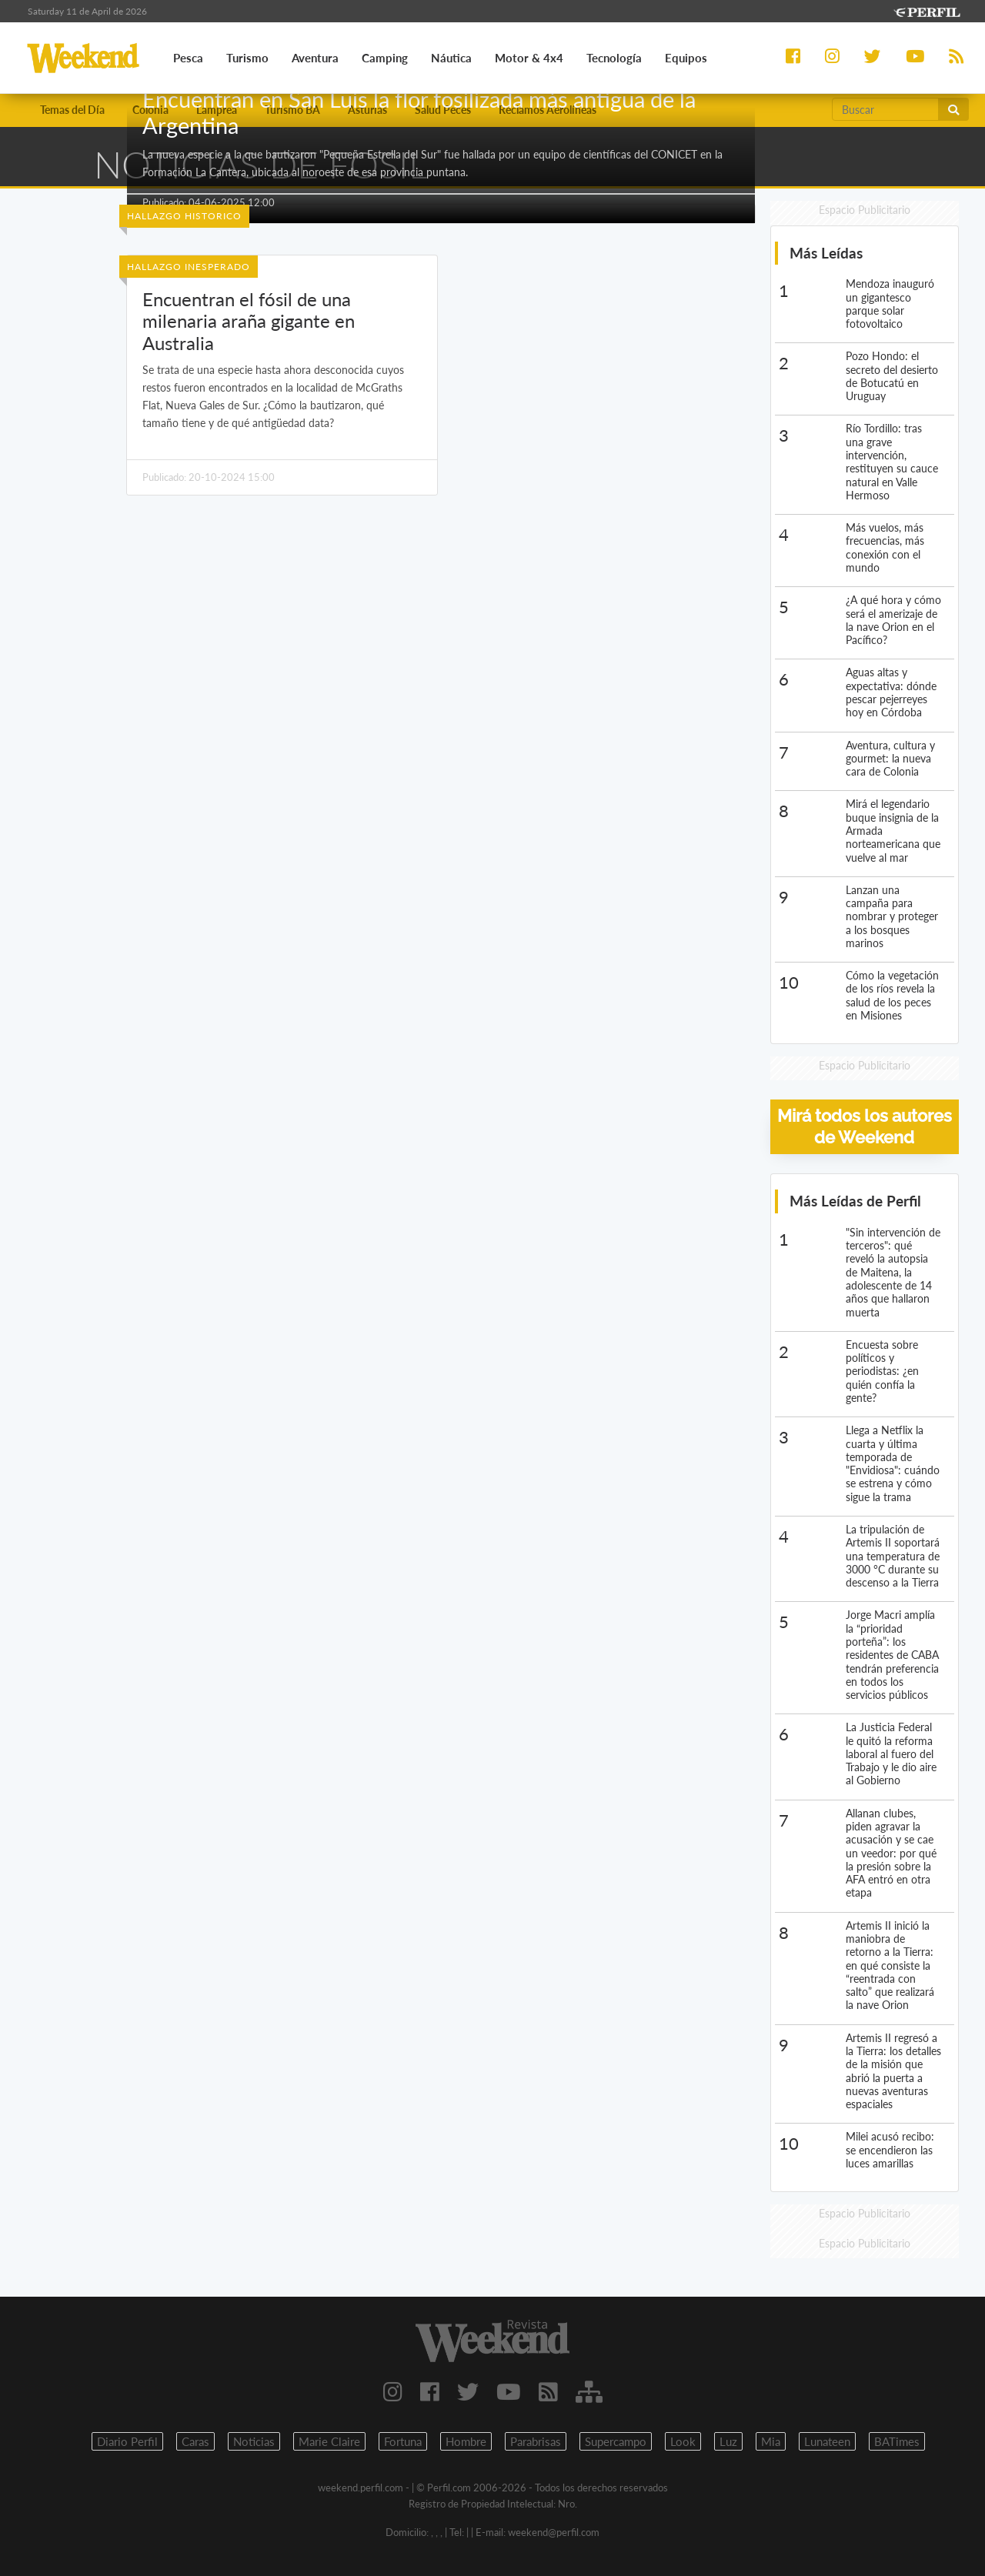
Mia (770, 2441)
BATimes (897, 2441)
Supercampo (615, 2441)
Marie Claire (329, 2441)
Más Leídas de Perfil (855, 1201)
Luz (728, 2441)
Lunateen (827, 2441)
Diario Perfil (127, 2441)
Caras (195, 2441)
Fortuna (403, 2441)
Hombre (466, 2441)
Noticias (254, 2441)
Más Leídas (826, 253)
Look (683, 2441)
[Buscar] (885, 109)
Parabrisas (535, 2441)
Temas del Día (72, 109)
